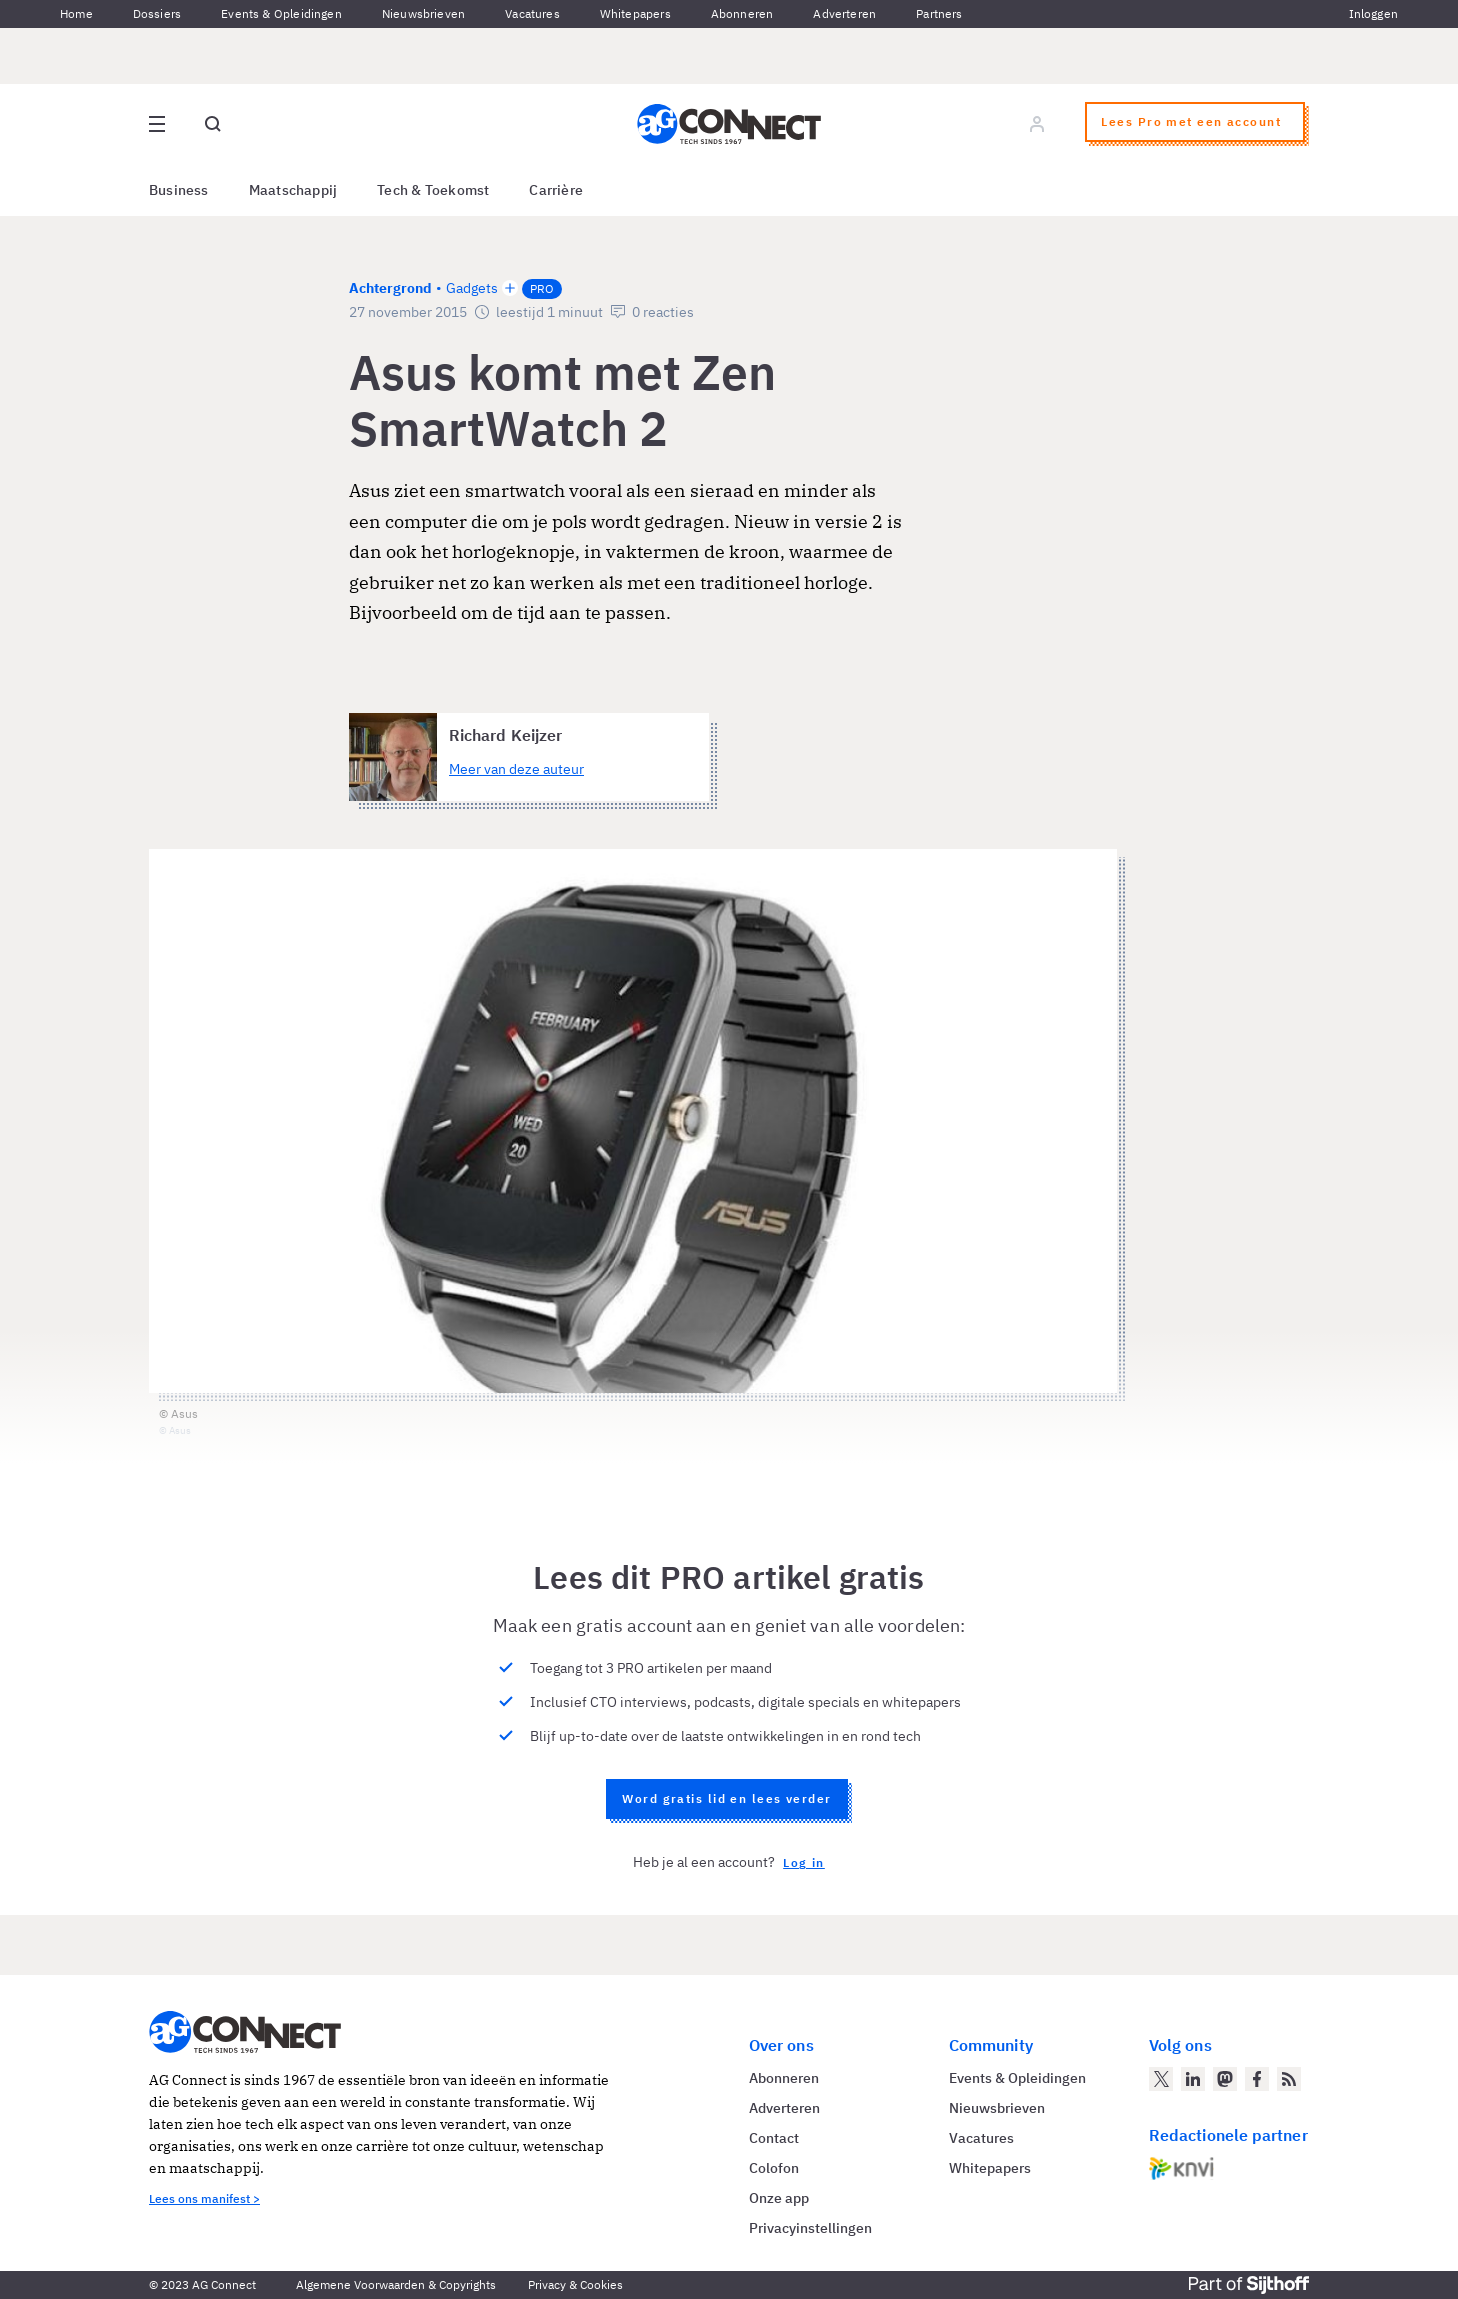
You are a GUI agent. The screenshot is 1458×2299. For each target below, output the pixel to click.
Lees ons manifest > (204, 2198)
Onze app (779, 2198)
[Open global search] (213, 124)
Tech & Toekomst (433, 190)
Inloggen (1373, 13)
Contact (774, 2138)
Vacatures (532, 13)
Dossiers (157, 13)
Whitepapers (635, 13)
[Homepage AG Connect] (729, 124)
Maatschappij (293, 190)
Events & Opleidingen (281, 13)
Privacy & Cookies (575, 2284)
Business (179, 190)
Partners (939, 13)
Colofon (774, 2168)
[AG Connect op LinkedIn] (1193, 2079)
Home (76, 13)
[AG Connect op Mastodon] (1225, 2079)
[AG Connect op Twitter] (1161, 2079)
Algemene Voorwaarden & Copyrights (396, 2284)
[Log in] (1037, 124)
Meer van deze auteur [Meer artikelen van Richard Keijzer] (516, 769)
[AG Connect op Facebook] (1257, 2079)
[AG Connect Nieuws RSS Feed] (1289, 2079)
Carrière (556, 190)
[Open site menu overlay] (157, 124)
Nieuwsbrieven (423, 13)
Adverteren (844, 13)
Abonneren (742, 13)
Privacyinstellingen (810, 2228)
